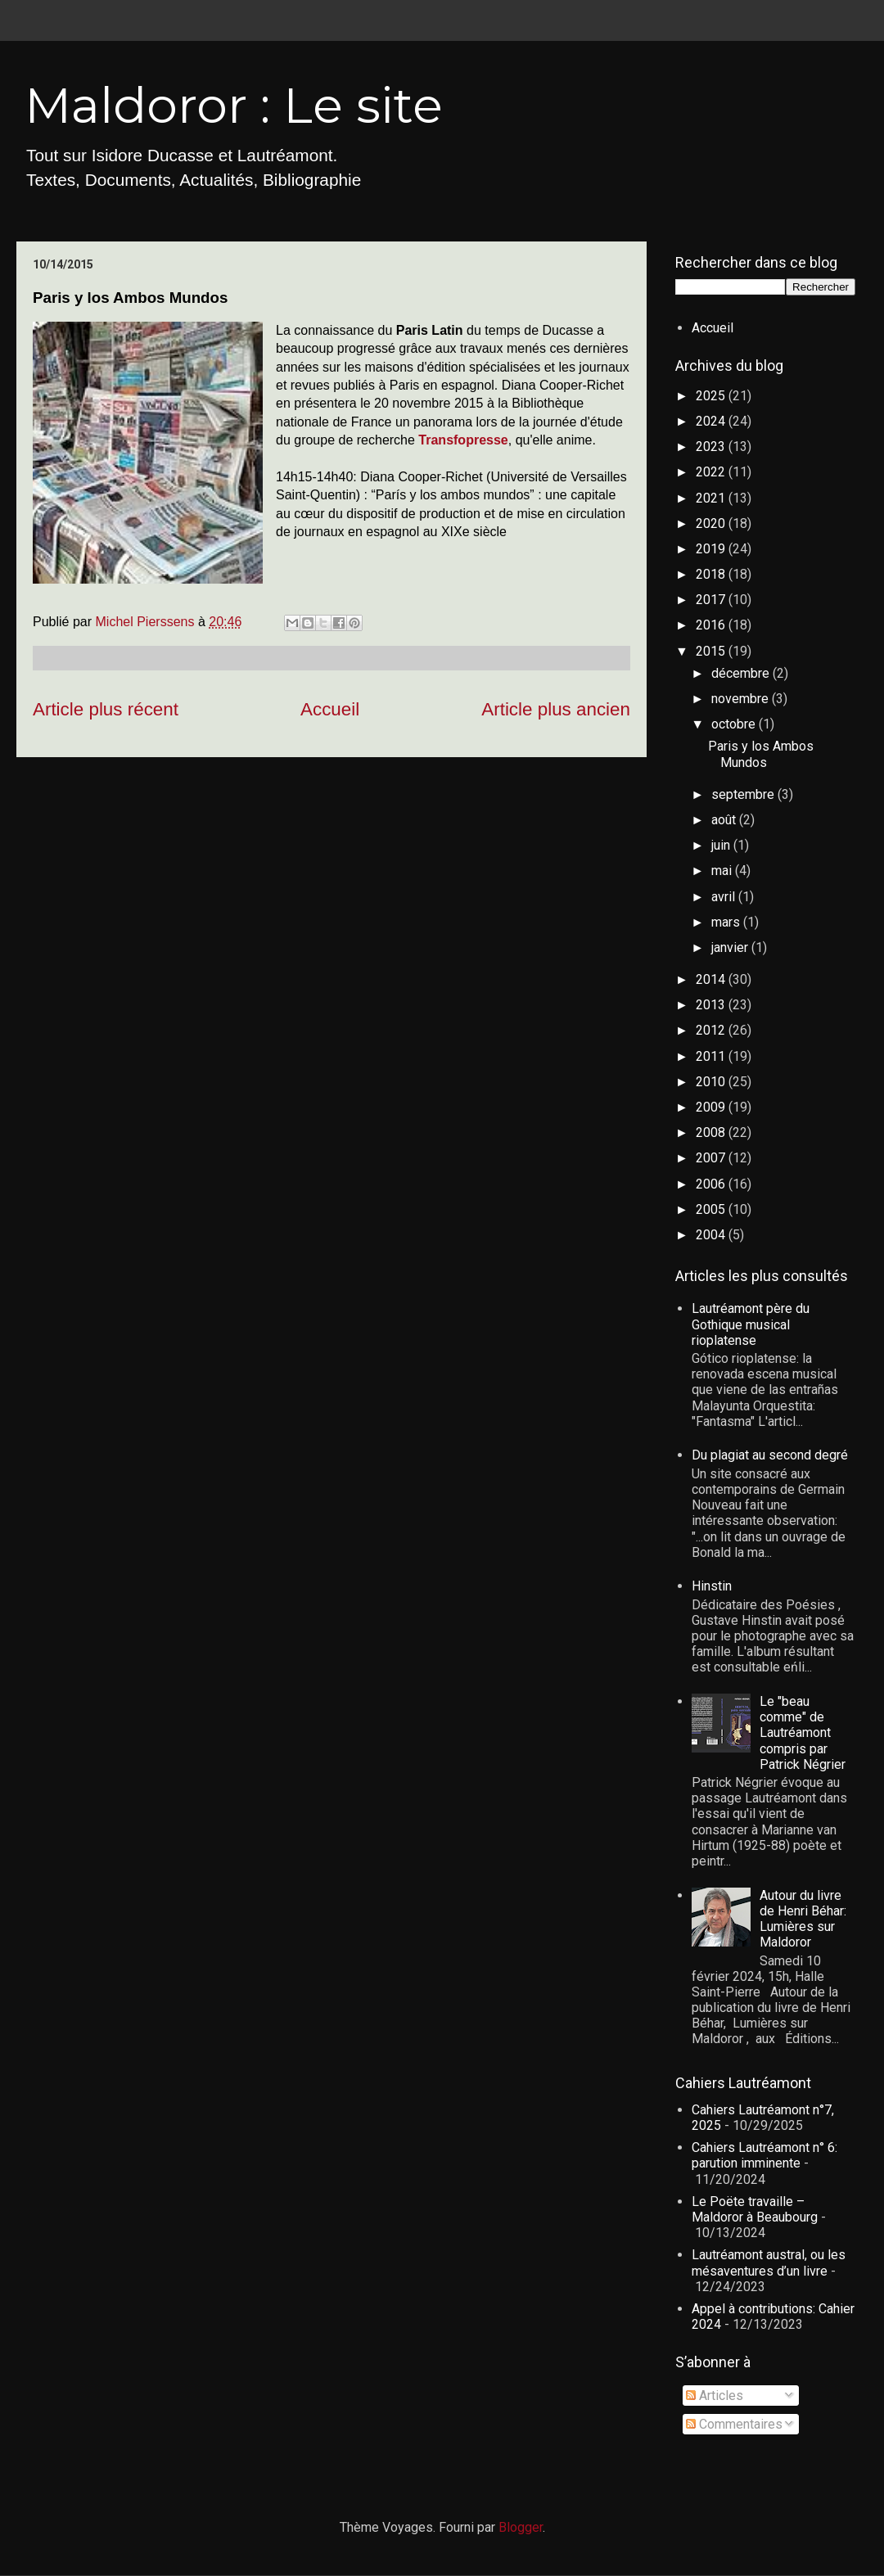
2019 (712, 549)
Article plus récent (105, 709)
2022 (712, 472)
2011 (712, 1056)
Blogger (520, 2527)
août (725, 820)
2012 (712, 1030)
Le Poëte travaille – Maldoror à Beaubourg (755, 2209)
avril (724, 897)
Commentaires (734, 2424)
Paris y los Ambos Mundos (761, 753)
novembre (741, 698)
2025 (712, 396)
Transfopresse (462, 440)
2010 (712, 1081)
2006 (712, 1184)
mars (727, 922)
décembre (742, 673)
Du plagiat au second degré (770, 1455)
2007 (712, 1158)
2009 (712, 1107)
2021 (712, 498)
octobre (735, 724)
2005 (712, 1209)
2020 (712, 523)
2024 (712, 421)
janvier (731, 947)
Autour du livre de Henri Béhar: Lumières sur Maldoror (803, 1919)
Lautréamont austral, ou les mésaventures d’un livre (769, 2262)
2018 (712, 574)
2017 (712, 599)
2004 (712, 1235)
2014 (712, 979)
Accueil (329, 709)
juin (722, 845)
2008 (712, 1132)
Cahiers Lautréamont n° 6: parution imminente (764, 2155)
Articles (714, 2395)
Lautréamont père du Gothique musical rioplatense (751, 1324)
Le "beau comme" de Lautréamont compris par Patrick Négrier (803, 1733)
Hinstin (712, 1586)
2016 (712, 625)
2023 (712, 446)
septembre (744, 794)
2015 (712, 651)
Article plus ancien (555, 709)
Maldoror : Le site (234, 105)
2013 (712, 1005)
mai (723, 870)
